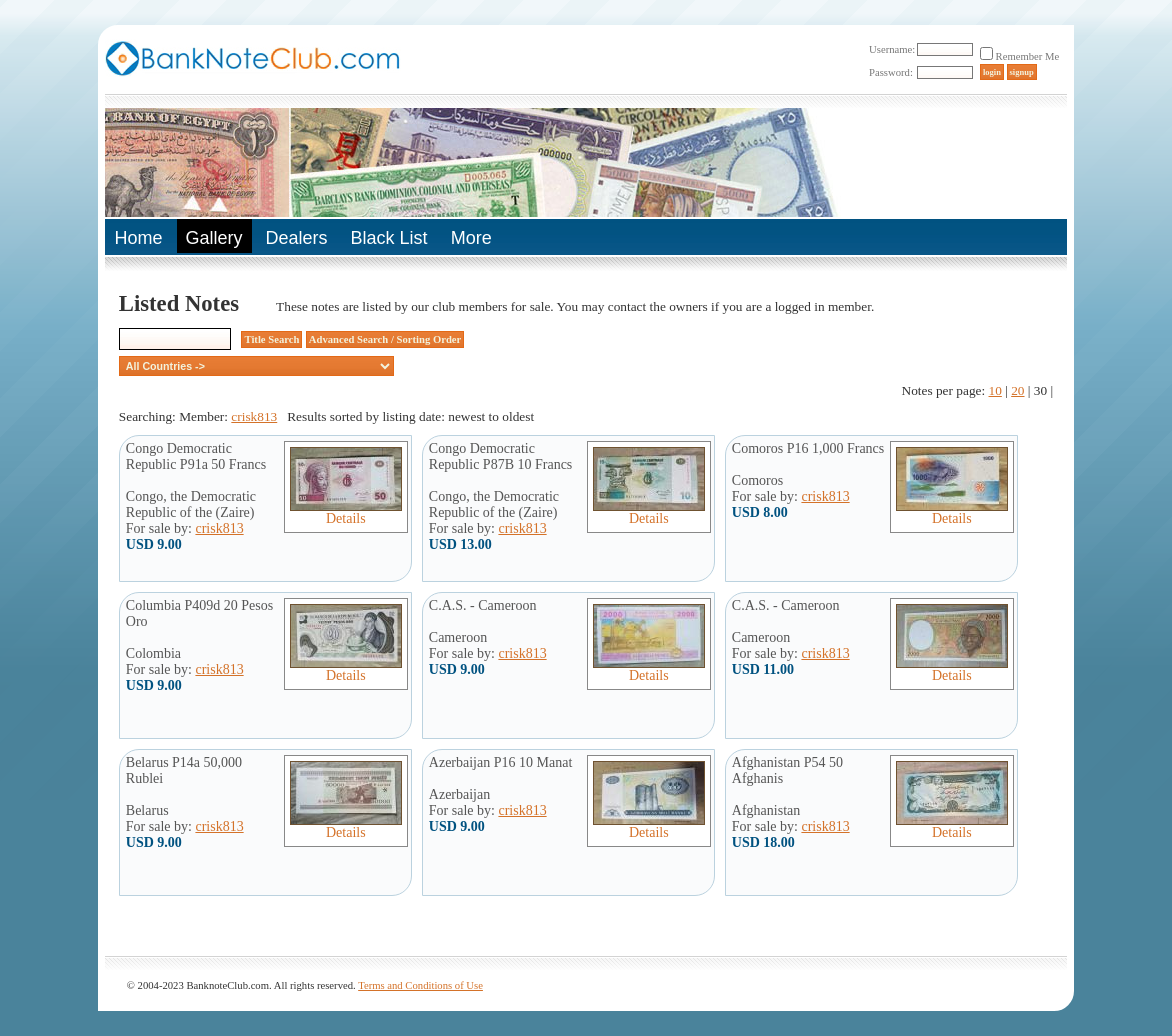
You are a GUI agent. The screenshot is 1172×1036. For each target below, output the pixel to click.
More (471, 238)
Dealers (297, 238)
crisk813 (254, 416)
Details (346, 512)
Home (138, 238)
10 (995, 390)
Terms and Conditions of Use (420, 985)
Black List (389, 238)
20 (1017, 390)
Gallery (214, 238)
